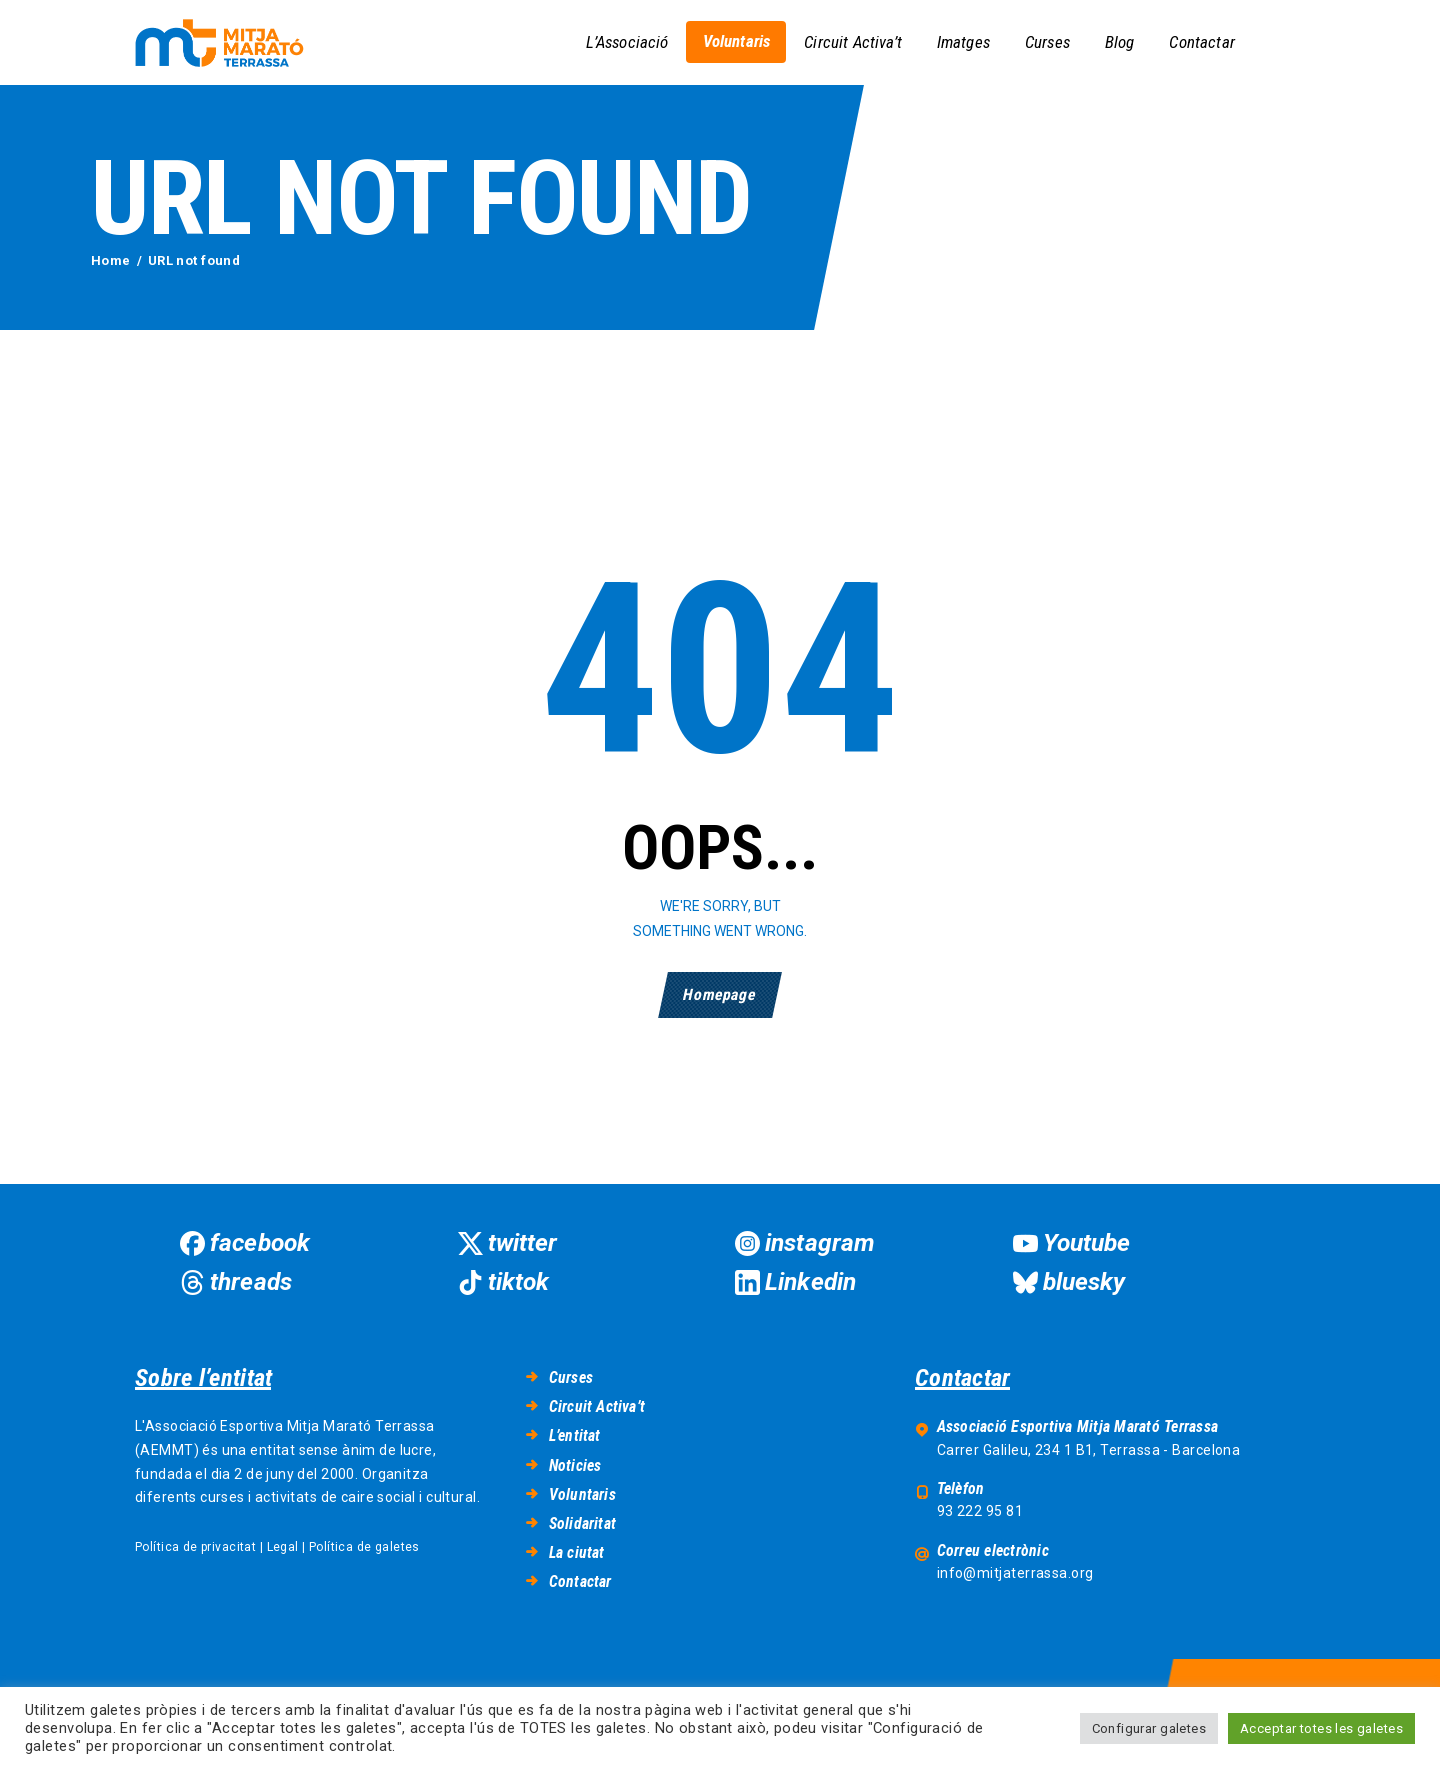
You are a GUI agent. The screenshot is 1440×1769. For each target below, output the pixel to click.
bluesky (1084, 1281)
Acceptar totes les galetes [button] (1321, 1728)
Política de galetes (364, 1547)
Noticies (575, 1465)
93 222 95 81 (980, 1511)
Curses (571, 1377)
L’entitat (575, 1435)
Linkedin (810, 1281)
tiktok (519, 1281)
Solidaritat (582, 1523)
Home (111, 260)
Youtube (1087, 1242)
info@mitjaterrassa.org (1015, 1573)
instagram (820, 1242)
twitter (523, 1242)
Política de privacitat (195, 1547)
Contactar (580, 1581)
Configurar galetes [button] (1149, 1728)
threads (251, 1281)
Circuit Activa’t (597, 1406)
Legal (283, 1547)
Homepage (720, 994)
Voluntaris (582, 1494)
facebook (260, 1242)
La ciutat (577, 1552)
